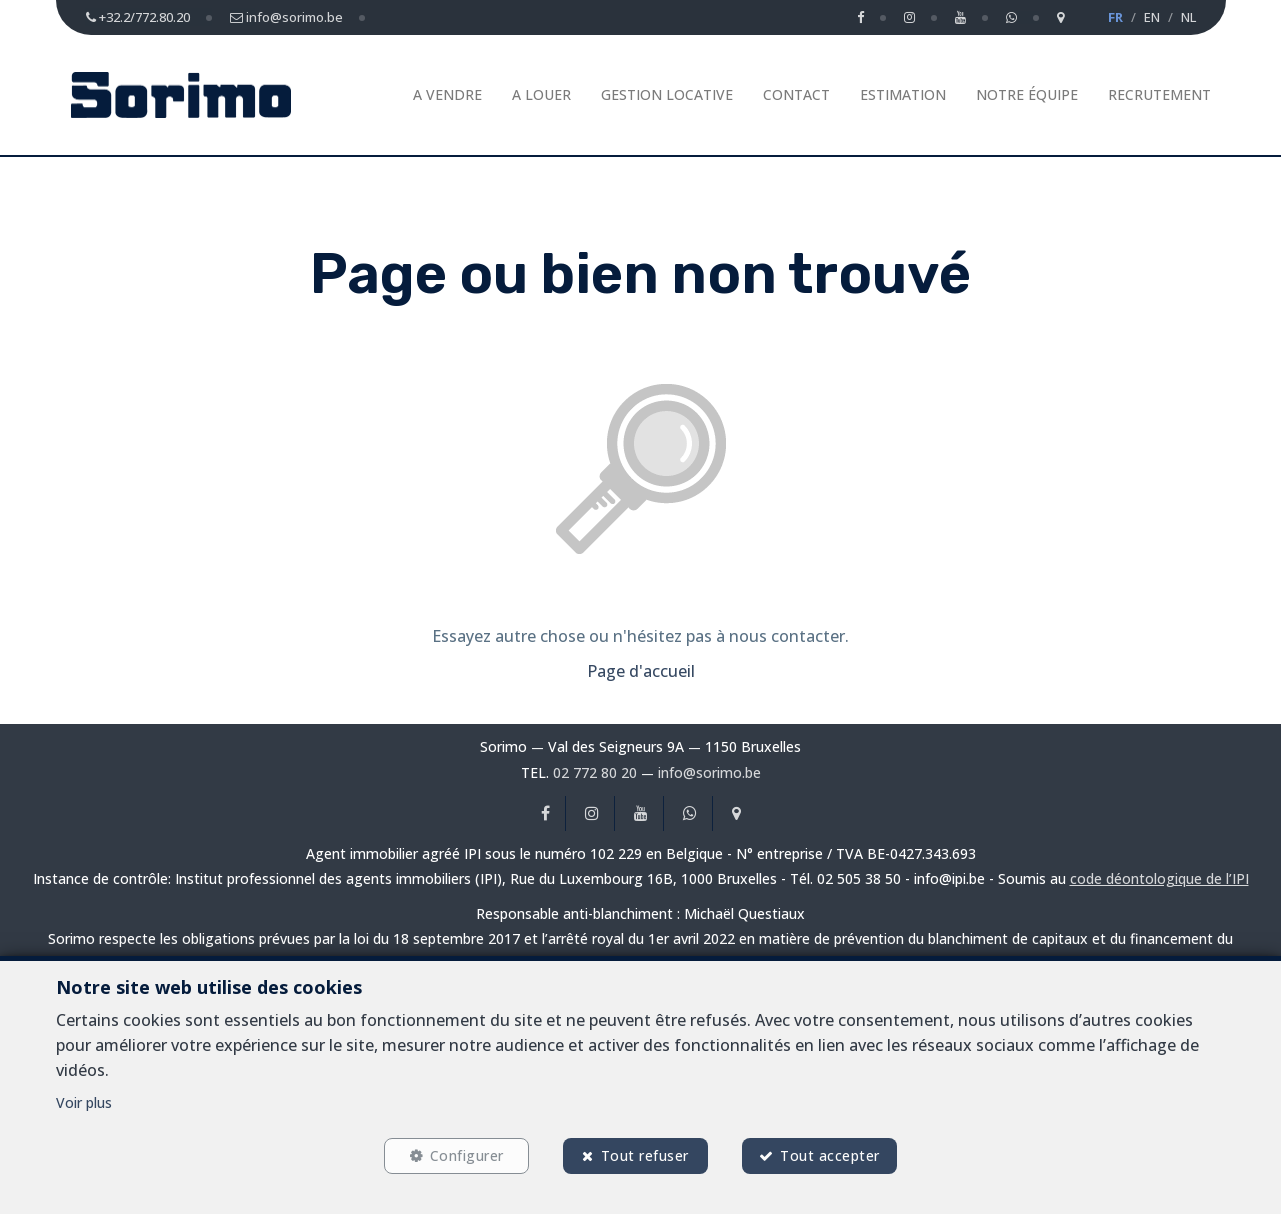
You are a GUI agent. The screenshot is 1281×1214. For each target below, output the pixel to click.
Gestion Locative (667, 94)
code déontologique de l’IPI (1159, 878)
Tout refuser (645, 1155)
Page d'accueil (641, 671)
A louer (541, 94)
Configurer (466, 1155)
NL (1188, 17)
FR (1115, 17)
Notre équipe (1027, 94)
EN (1152, 17)
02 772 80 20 (595, 772)
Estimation (903, 94)
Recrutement (1159, 94)
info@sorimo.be (709, 772)
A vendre (447, 94)
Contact (796, 94)
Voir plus (84, 1102)
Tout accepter (831, 1155)
